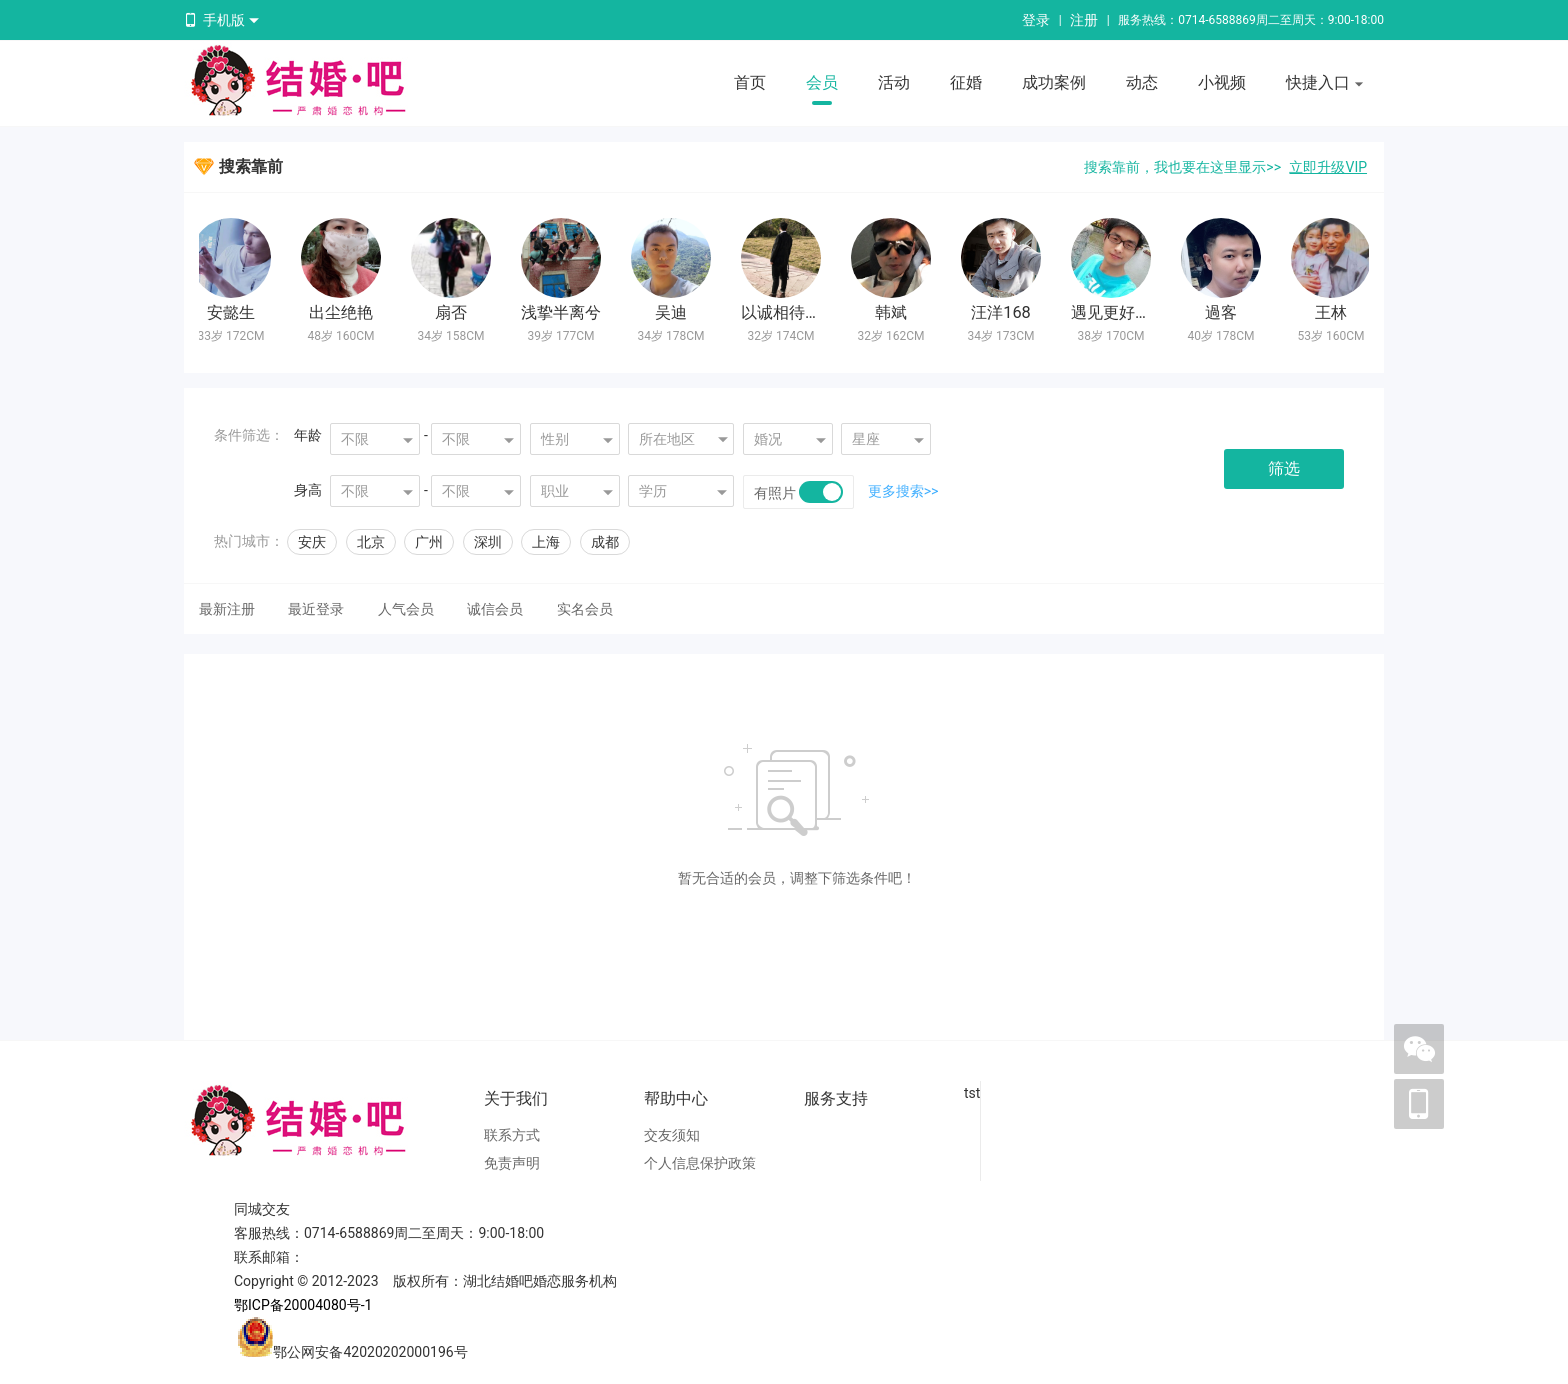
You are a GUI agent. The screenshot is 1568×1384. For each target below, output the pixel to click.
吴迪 (674, 312)
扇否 (454, 312)
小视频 (1222, 82)
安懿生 (234, 312)
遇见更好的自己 (1130, 312)
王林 (1334, 312)
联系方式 (512, 1135)
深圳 (488, 542)
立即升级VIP (1328, 167)
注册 (1084, 20)
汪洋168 (1004, 312)
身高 (308, 490)
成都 (605, 542)
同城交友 (262, 1209)
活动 (894, 82)
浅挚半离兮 (564, 312)
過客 (1224, 312)
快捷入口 (1325, 84)
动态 (1142, 82)
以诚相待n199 (794, 312)
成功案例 (1054, 82)
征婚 (966, 82)
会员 (822, 82)
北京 (371, 542)
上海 (546, 542)
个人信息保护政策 (700, 1163)
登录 (1036, 20)
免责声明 (512, 1163)
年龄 (308, 435)
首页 (750, 82)
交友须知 (672, 1135)
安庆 (312, 542)
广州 (429, 542)
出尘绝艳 (344, 312)
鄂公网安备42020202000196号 (370, 1352)
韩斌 (894, 312)
